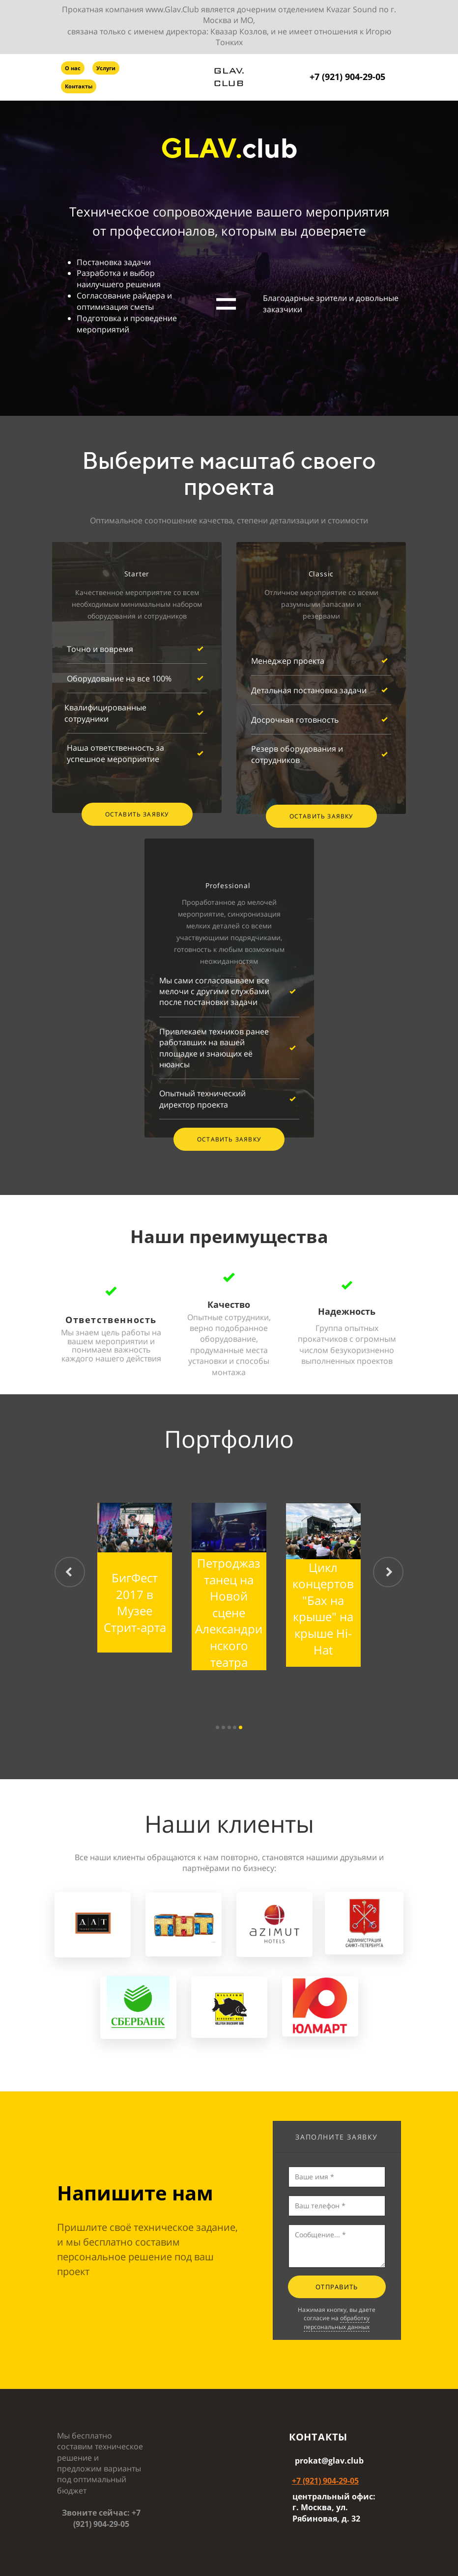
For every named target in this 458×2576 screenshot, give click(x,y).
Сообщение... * (337, 2246)
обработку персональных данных (337, 2322)
